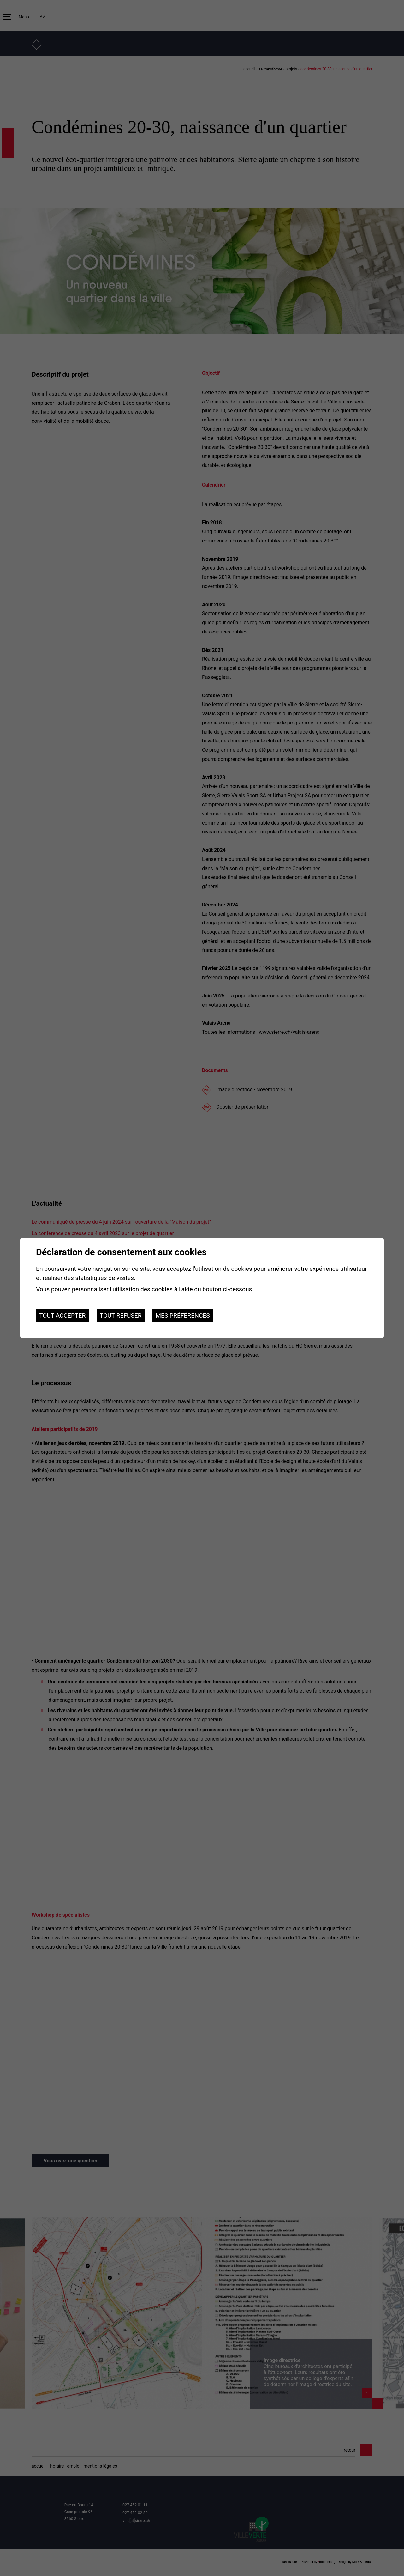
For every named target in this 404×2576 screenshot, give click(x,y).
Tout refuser (121, 1315)
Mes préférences (183, 1315)
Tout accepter (62, 1315)
